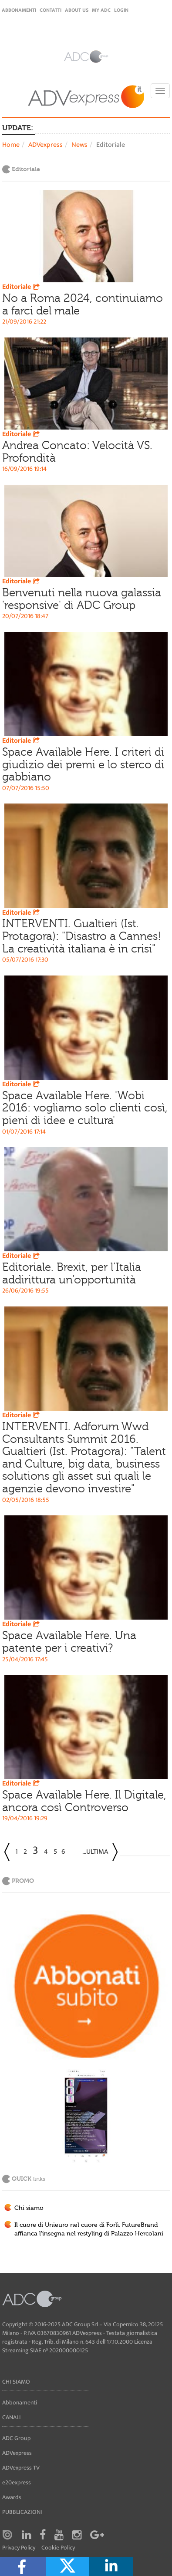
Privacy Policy (18, 2548)
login (121, 10)
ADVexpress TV (21, 2468)
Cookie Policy (58, 2548)
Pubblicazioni (22, 2512)
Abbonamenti (19, 10)
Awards (11, 2497)
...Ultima (95, 1852)
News (79, 145)
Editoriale (21, 287)
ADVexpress (45, 145)
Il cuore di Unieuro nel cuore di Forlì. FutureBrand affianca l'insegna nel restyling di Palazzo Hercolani (88, 2229)
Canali (11, 2417)
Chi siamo (29, 2208)
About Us (76, 10)
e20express (16, 2482)
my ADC (101, 10)
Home (11, 145)
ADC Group (16, 2438)
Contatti (50, 10)
